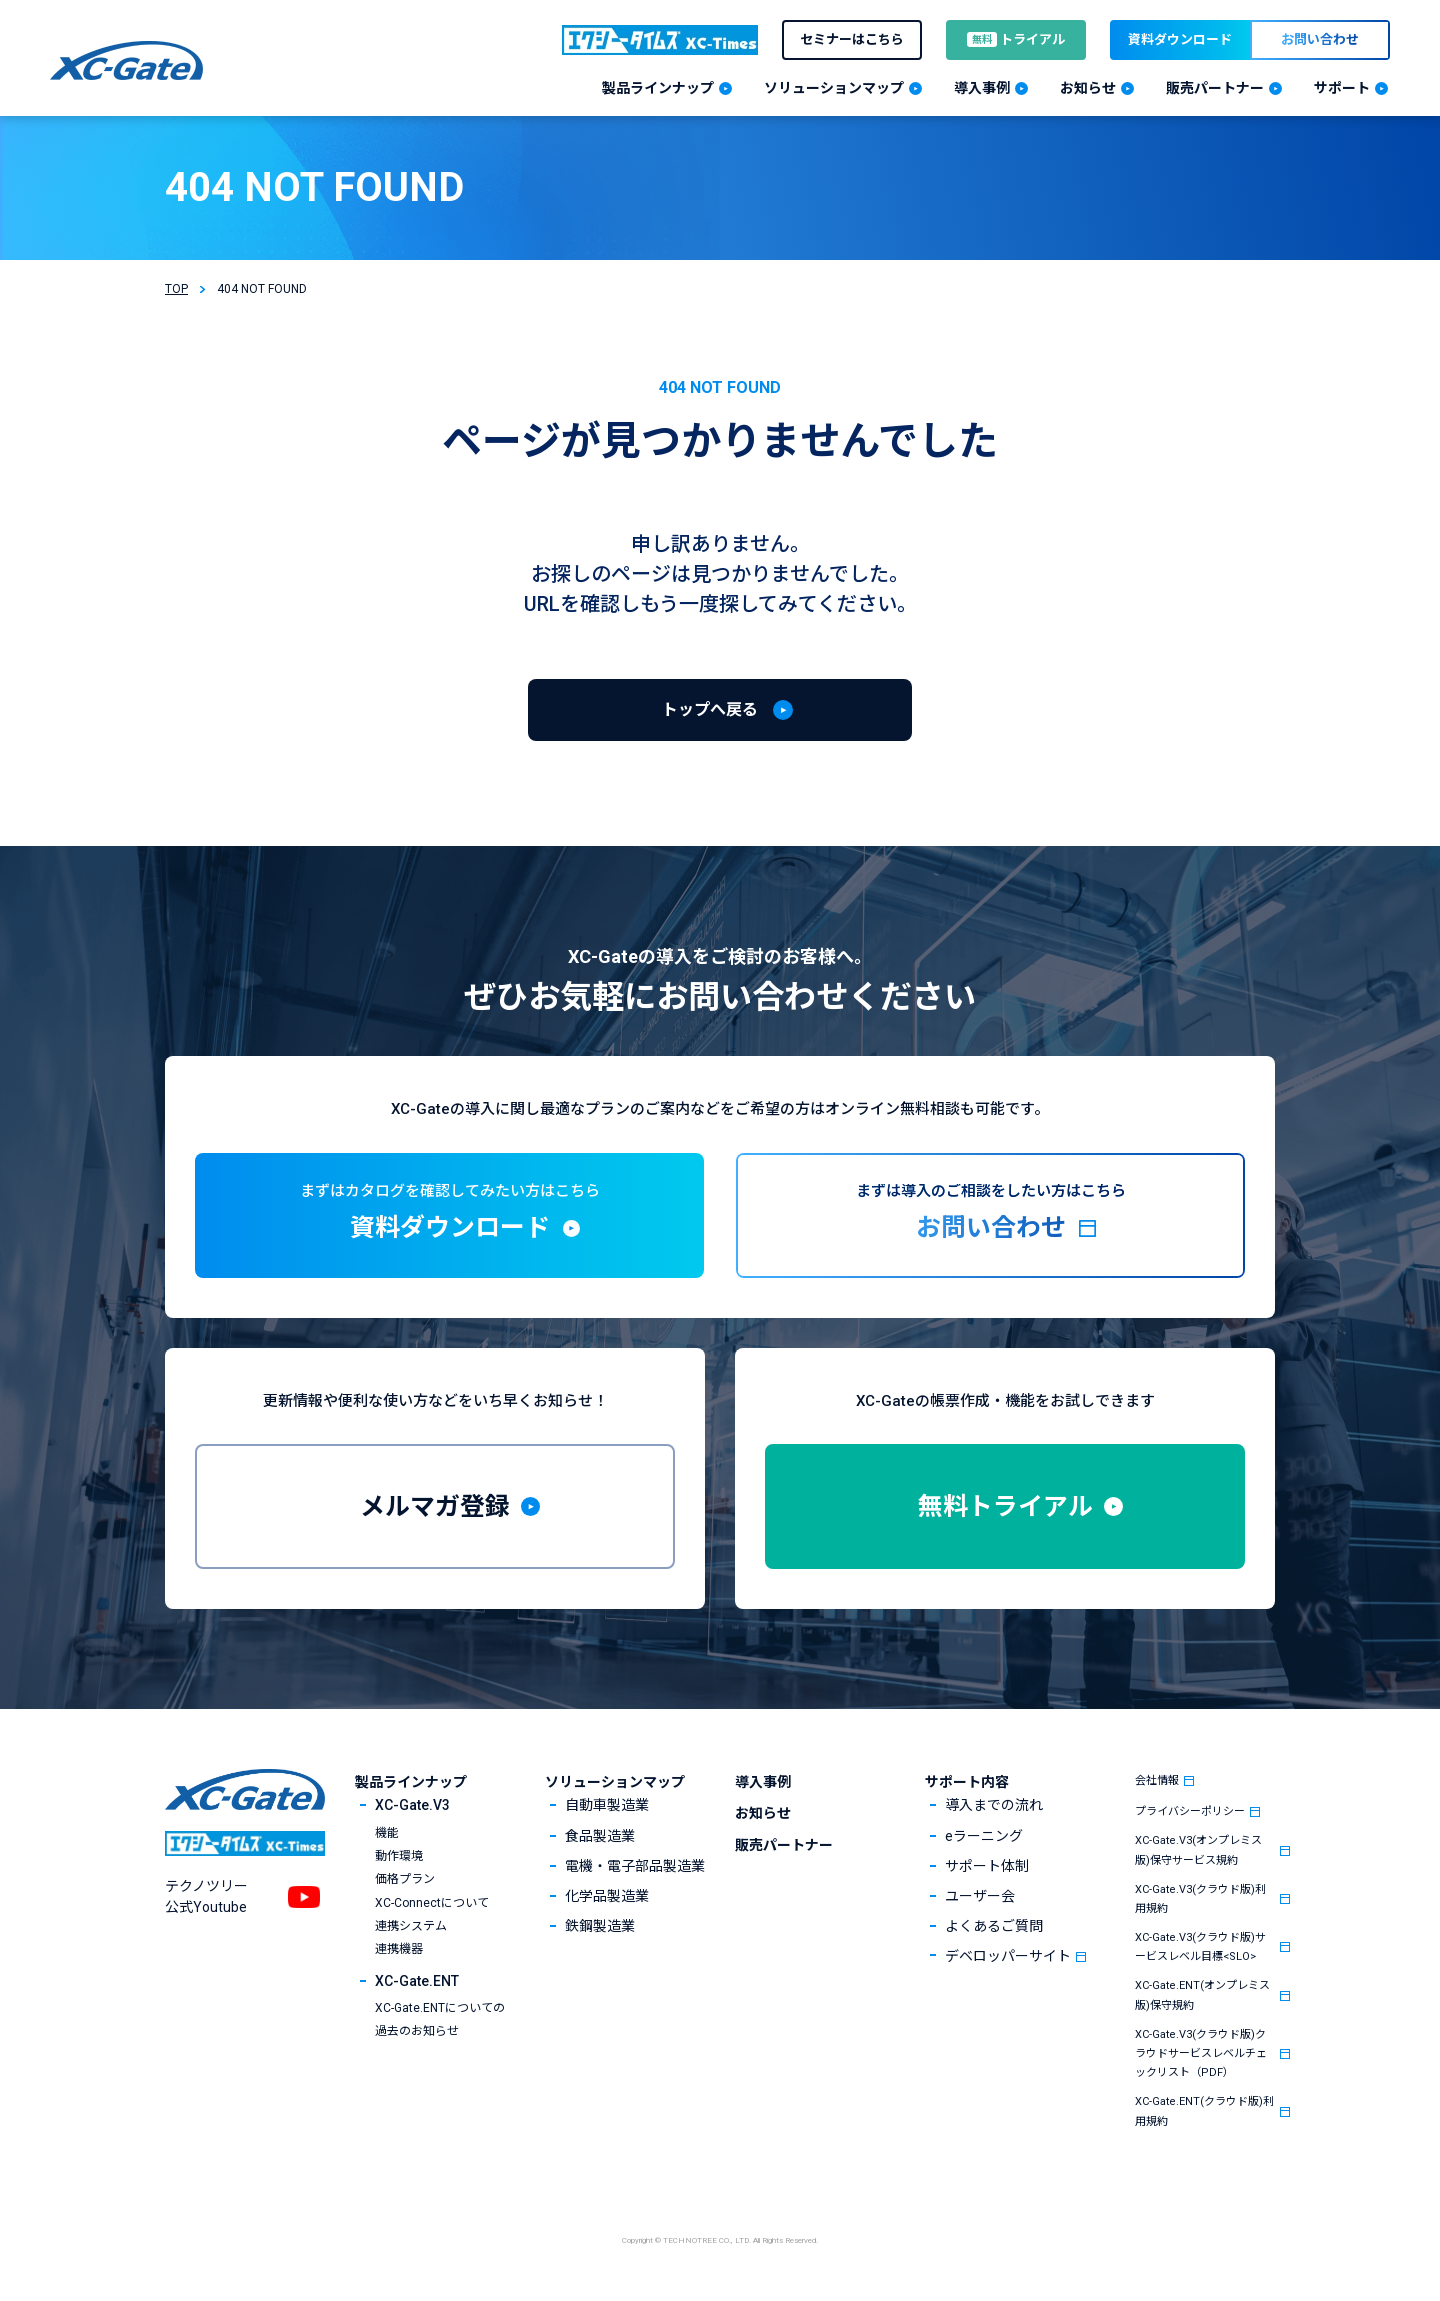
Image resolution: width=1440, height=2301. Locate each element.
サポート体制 (987, 1866)
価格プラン (405, 1879)
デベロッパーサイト (1008, 1956)
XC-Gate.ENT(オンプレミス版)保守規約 (1202, 1995)
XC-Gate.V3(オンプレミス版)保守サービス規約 (1198, 1850)
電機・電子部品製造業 (635, 1866)
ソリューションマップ (615, 1782)
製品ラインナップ (411, 1782)
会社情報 (1157, 1780)
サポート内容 (967, 1782)
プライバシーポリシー (1190, 1811)
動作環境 (399, 1856)
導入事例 (763, 1782)
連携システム (411, 1926)
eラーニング (984, 1836)
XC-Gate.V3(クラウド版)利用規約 (1200, 1899)
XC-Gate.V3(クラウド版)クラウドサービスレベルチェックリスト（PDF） (1201, 2053)
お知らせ (763, 1813)
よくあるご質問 (994, 1926)
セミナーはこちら (852, 39)
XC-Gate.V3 (412, 1805)
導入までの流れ (994, 1805)
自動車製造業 (607, 1805)
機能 (387, 1833)
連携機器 (399, 1949)
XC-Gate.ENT (417, 1981)
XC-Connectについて (432, 1903)
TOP (176, 289)
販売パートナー (784, 1845)
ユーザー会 (980, 1896)
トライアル (1016, 39)
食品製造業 (600, 1836)
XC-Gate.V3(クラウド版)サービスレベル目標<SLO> (1200, 1947)
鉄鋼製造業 (600, 1926)
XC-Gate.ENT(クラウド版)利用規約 (1204, 2111)
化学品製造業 (607, 1896)
